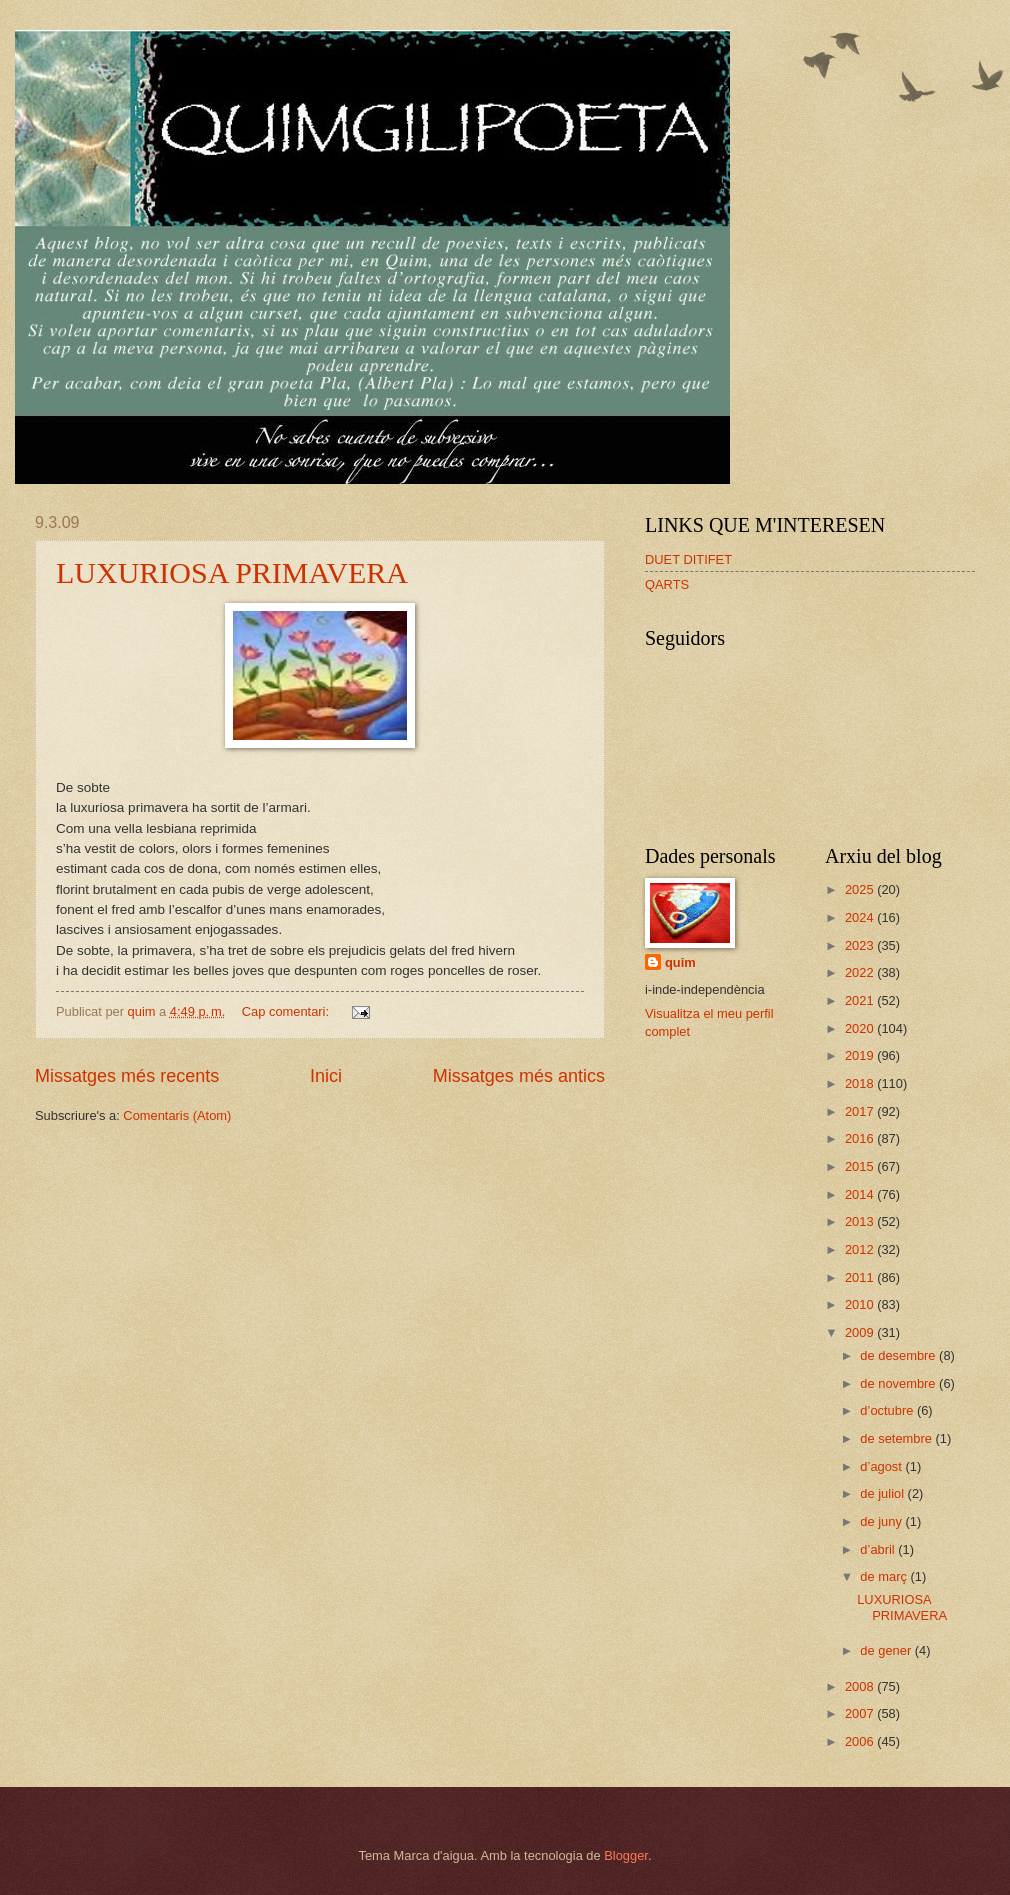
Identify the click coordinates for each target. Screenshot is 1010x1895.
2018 (861, 1083)
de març (885, 1576)
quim (680, 962)
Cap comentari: (287, 1011)
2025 (861, 889)
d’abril (879, 1549)
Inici (326, 1076)
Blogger (626, 1855)
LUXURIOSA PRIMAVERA (232, 572)
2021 (861, 1000)
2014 (861, 1194)
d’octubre (888, 1410)
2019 (861, 1055)
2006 (861, 1741)
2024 (861, 917)
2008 (861, 1686)
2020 (861, 1028)
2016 (861, 1138)
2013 (861, 1221)
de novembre (899, 1383)
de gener (887, 1650)
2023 (861, 945)
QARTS (667, 584)
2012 (861, 1249)
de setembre (897, 1438)
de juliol (883, 1493)
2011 (861, 1277)
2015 (861, 1166)
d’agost (882, 1466)
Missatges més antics (519, 1076)
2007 (861, 1713)
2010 (861, 1304)
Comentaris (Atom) (177, 1115)
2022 (861, 972)
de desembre (899, 1355)
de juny (882, 1521)
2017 (861, 1111)
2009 (861, 1332)
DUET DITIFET (688, 559)
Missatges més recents (127, 1076)
